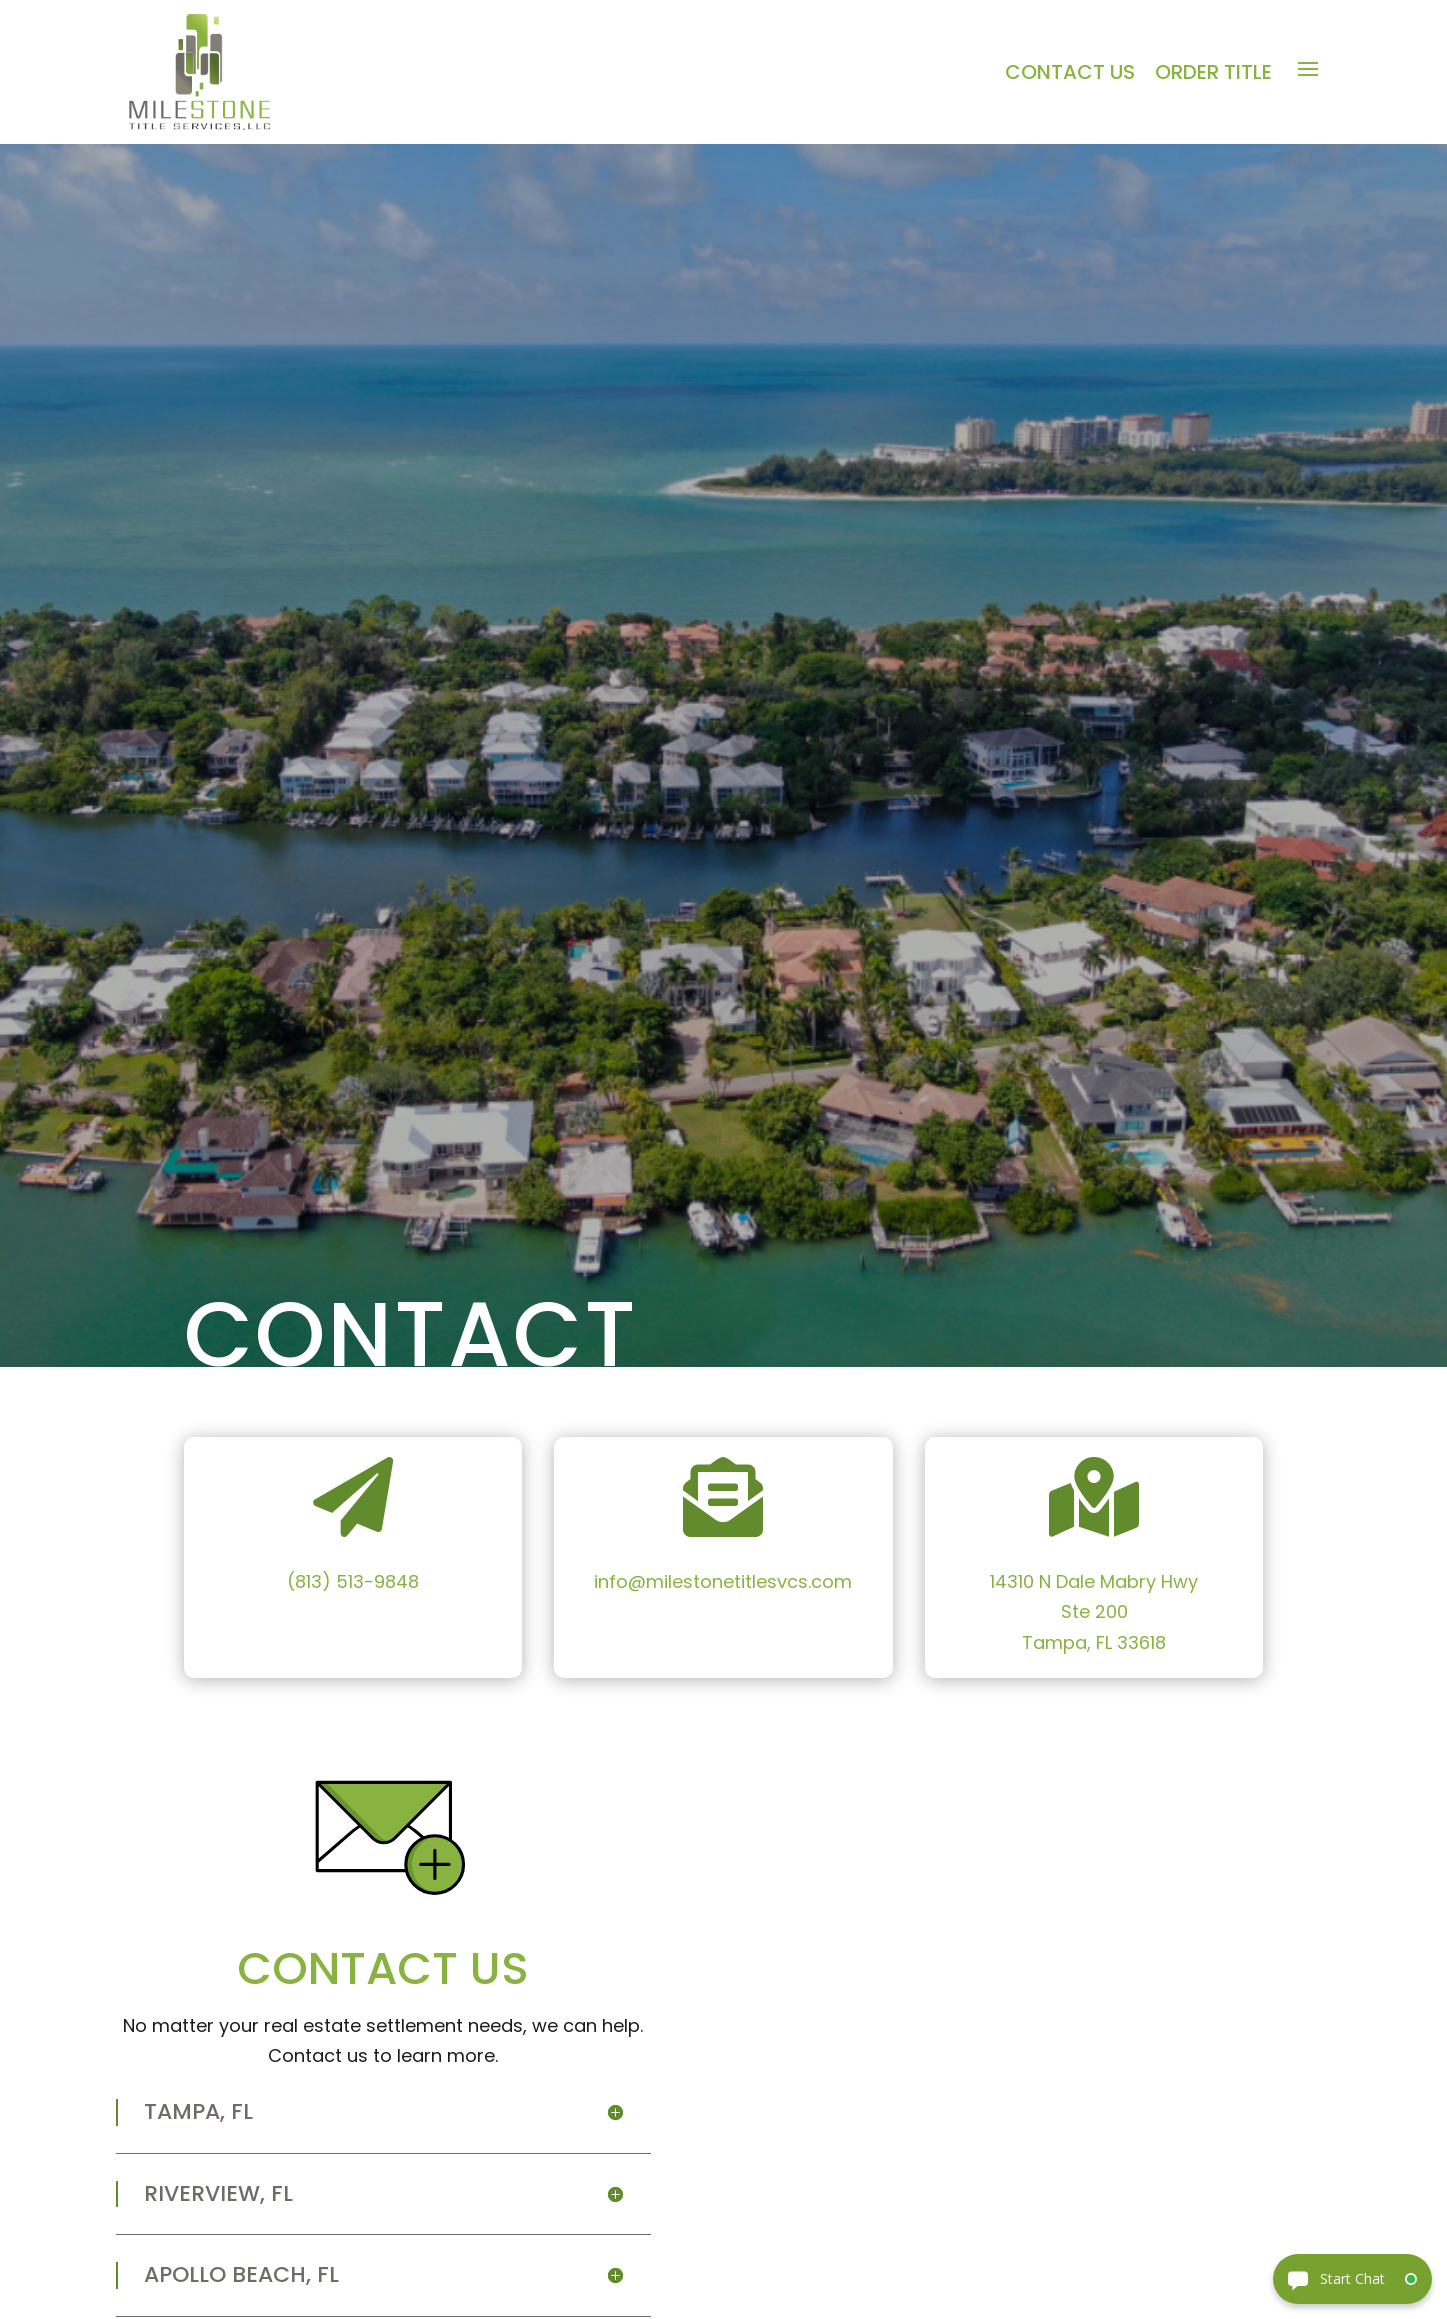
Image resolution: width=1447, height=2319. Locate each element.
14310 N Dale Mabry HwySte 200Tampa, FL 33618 (1094, 1612)
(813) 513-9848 (353, 1581)
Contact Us (1070, 72)
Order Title (1213, 72)
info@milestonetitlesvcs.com (723, 1581)
